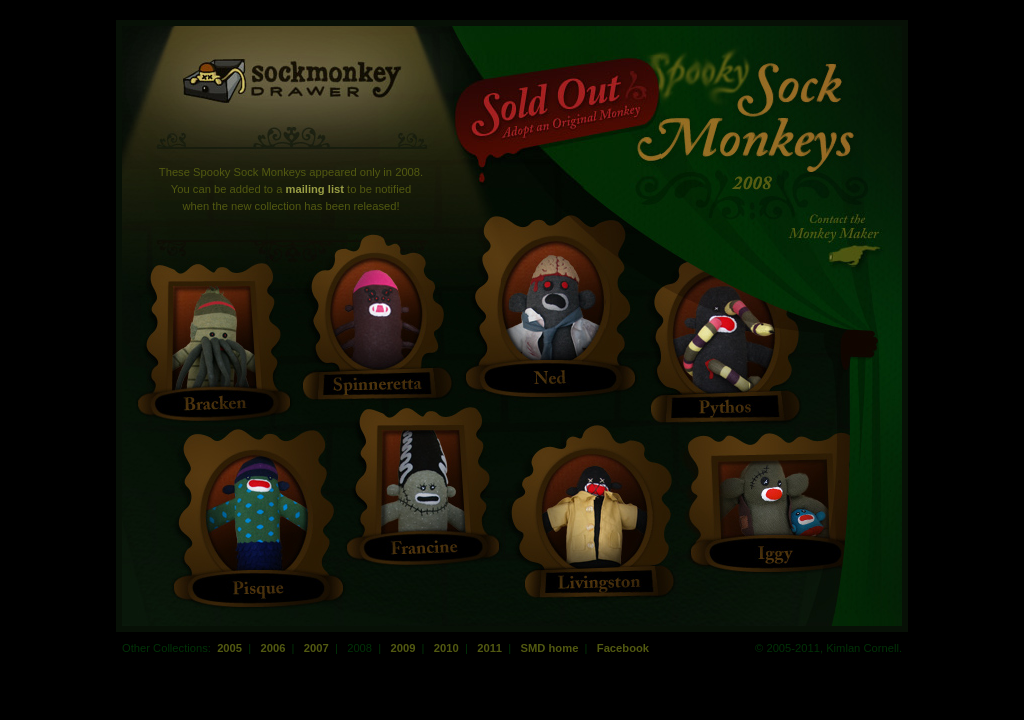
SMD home (549, 648)
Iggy (774, 498)
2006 (272, 648)
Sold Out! (557, 121)
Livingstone (594, 511)
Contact (837, 239)
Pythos (723, 334)
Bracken (214, 337)
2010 (446, 648)
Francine (424, 482)
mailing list (315, 189)
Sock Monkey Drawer (293, 80)
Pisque (256, 513)
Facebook (623, 648)
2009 (402, 648)
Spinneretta (376, 309)
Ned (553, 300)
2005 (229, 648)
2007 (316, 648)
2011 (489, 648)
